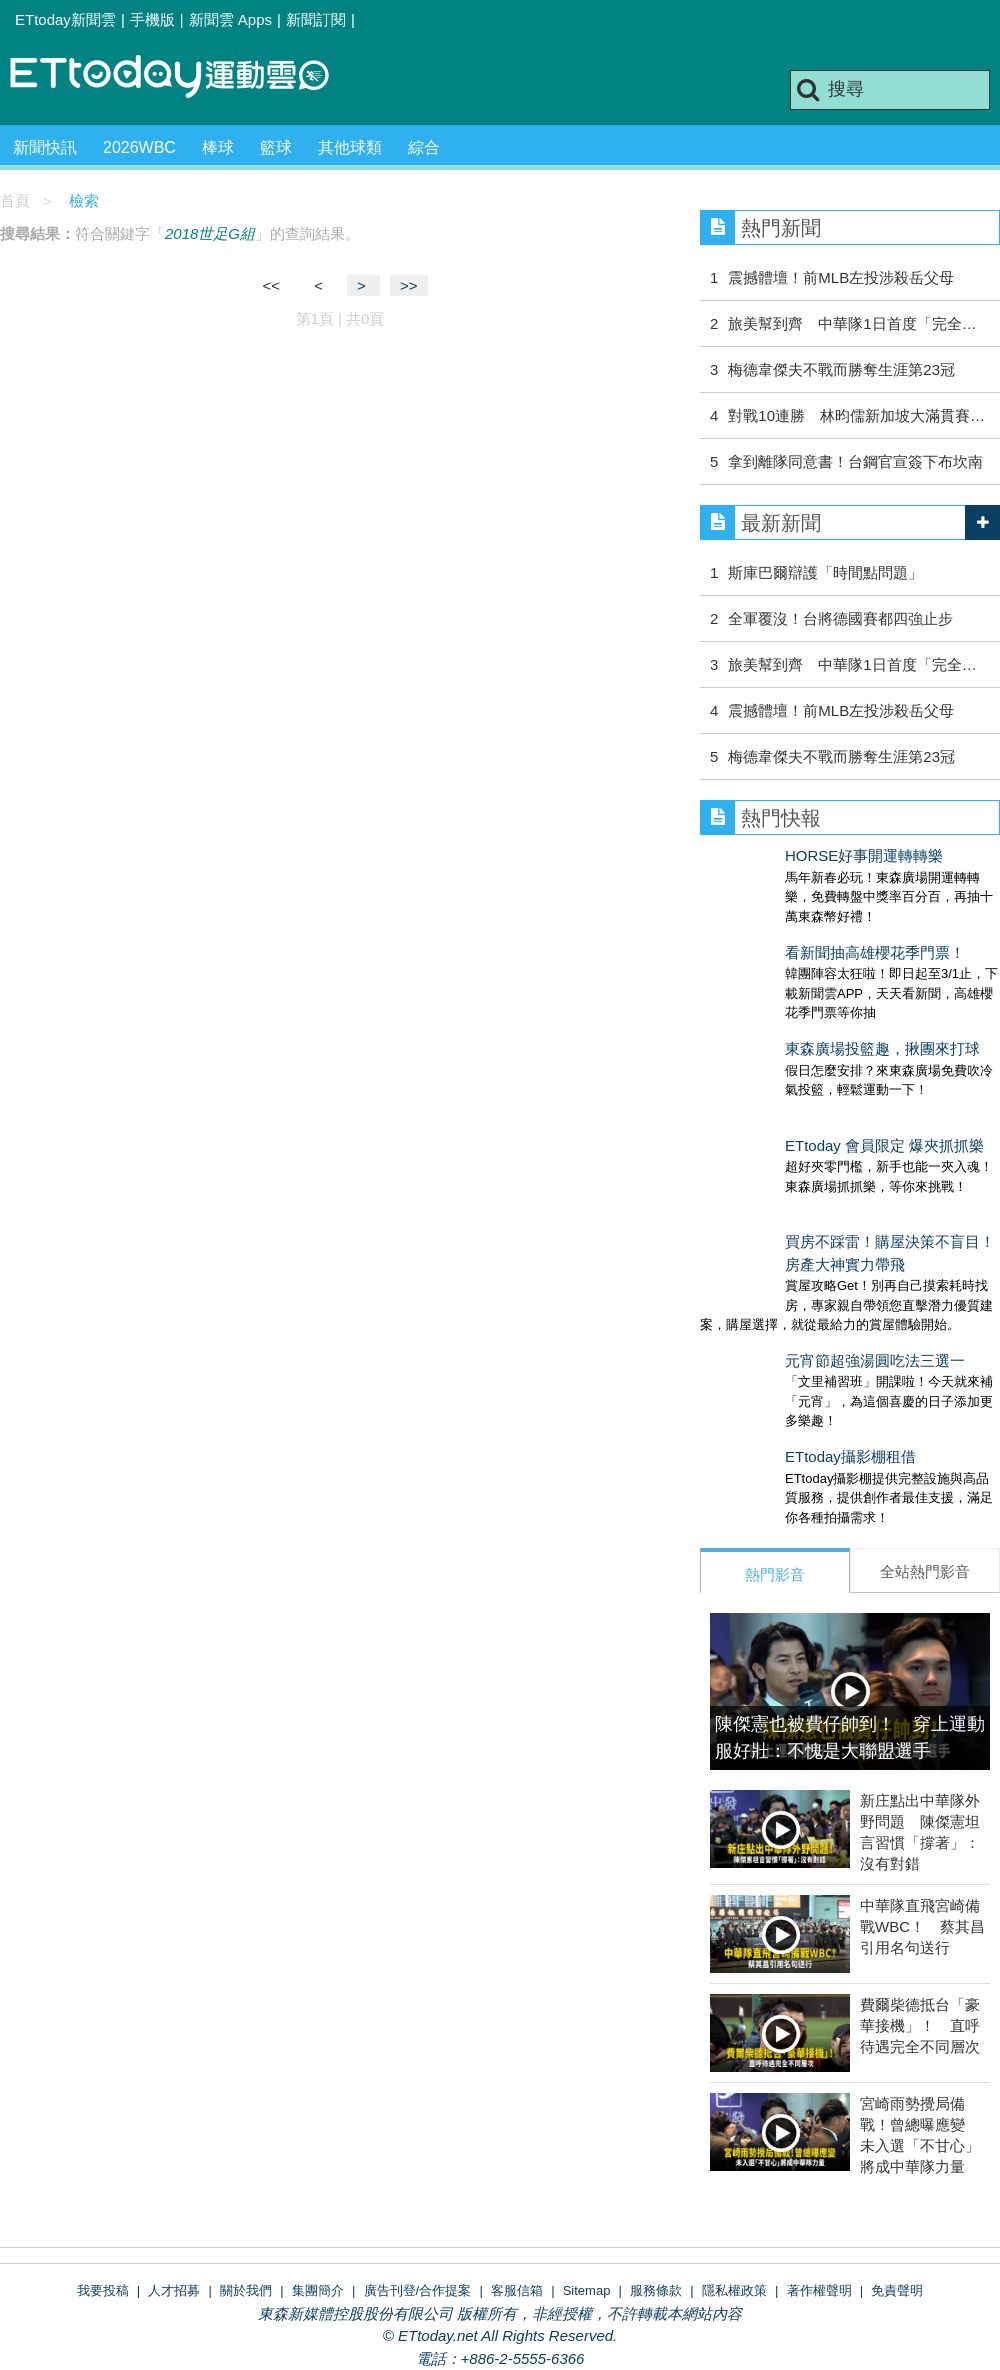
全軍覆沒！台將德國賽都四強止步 (840, 618)
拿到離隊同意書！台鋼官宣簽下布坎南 (855, 461)
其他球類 (350, 147)
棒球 (218, 147)
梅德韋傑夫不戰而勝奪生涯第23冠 (841, 369)
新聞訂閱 (316, 19)
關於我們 (246, 2170)
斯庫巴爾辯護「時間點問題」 (825, 572)
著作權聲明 (819, 2170)
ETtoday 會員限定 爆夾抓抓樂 (799, 1085)
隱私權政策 (734, 2170)
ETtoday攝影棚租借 (765, 1356)
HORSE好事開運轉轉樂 (779, 855)
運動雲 (185, 77)
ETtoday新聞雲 (65, 19)
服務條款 (656, 2170)
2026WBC (139, 147)
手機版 (152, 19)
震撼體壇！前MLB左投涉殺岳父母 (841, 277)
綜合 (424, 147)
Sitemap (587, 2170)
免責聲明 (897, 2170)
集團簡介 (318, 2170)
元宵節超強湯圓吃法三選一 (790, 1280)
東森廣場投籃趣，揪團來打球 (797, 1008)
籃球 (276, 147)
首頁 (15, 200)
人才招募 (174, 2170)
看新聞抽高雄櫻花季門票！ (790, 932)
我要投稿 (103, 2170)
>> (409, 285)
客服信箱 (517, 2170)
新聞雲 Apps (230, 19)
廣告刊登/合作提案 (418, 2170)
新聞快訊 (45, 147)
